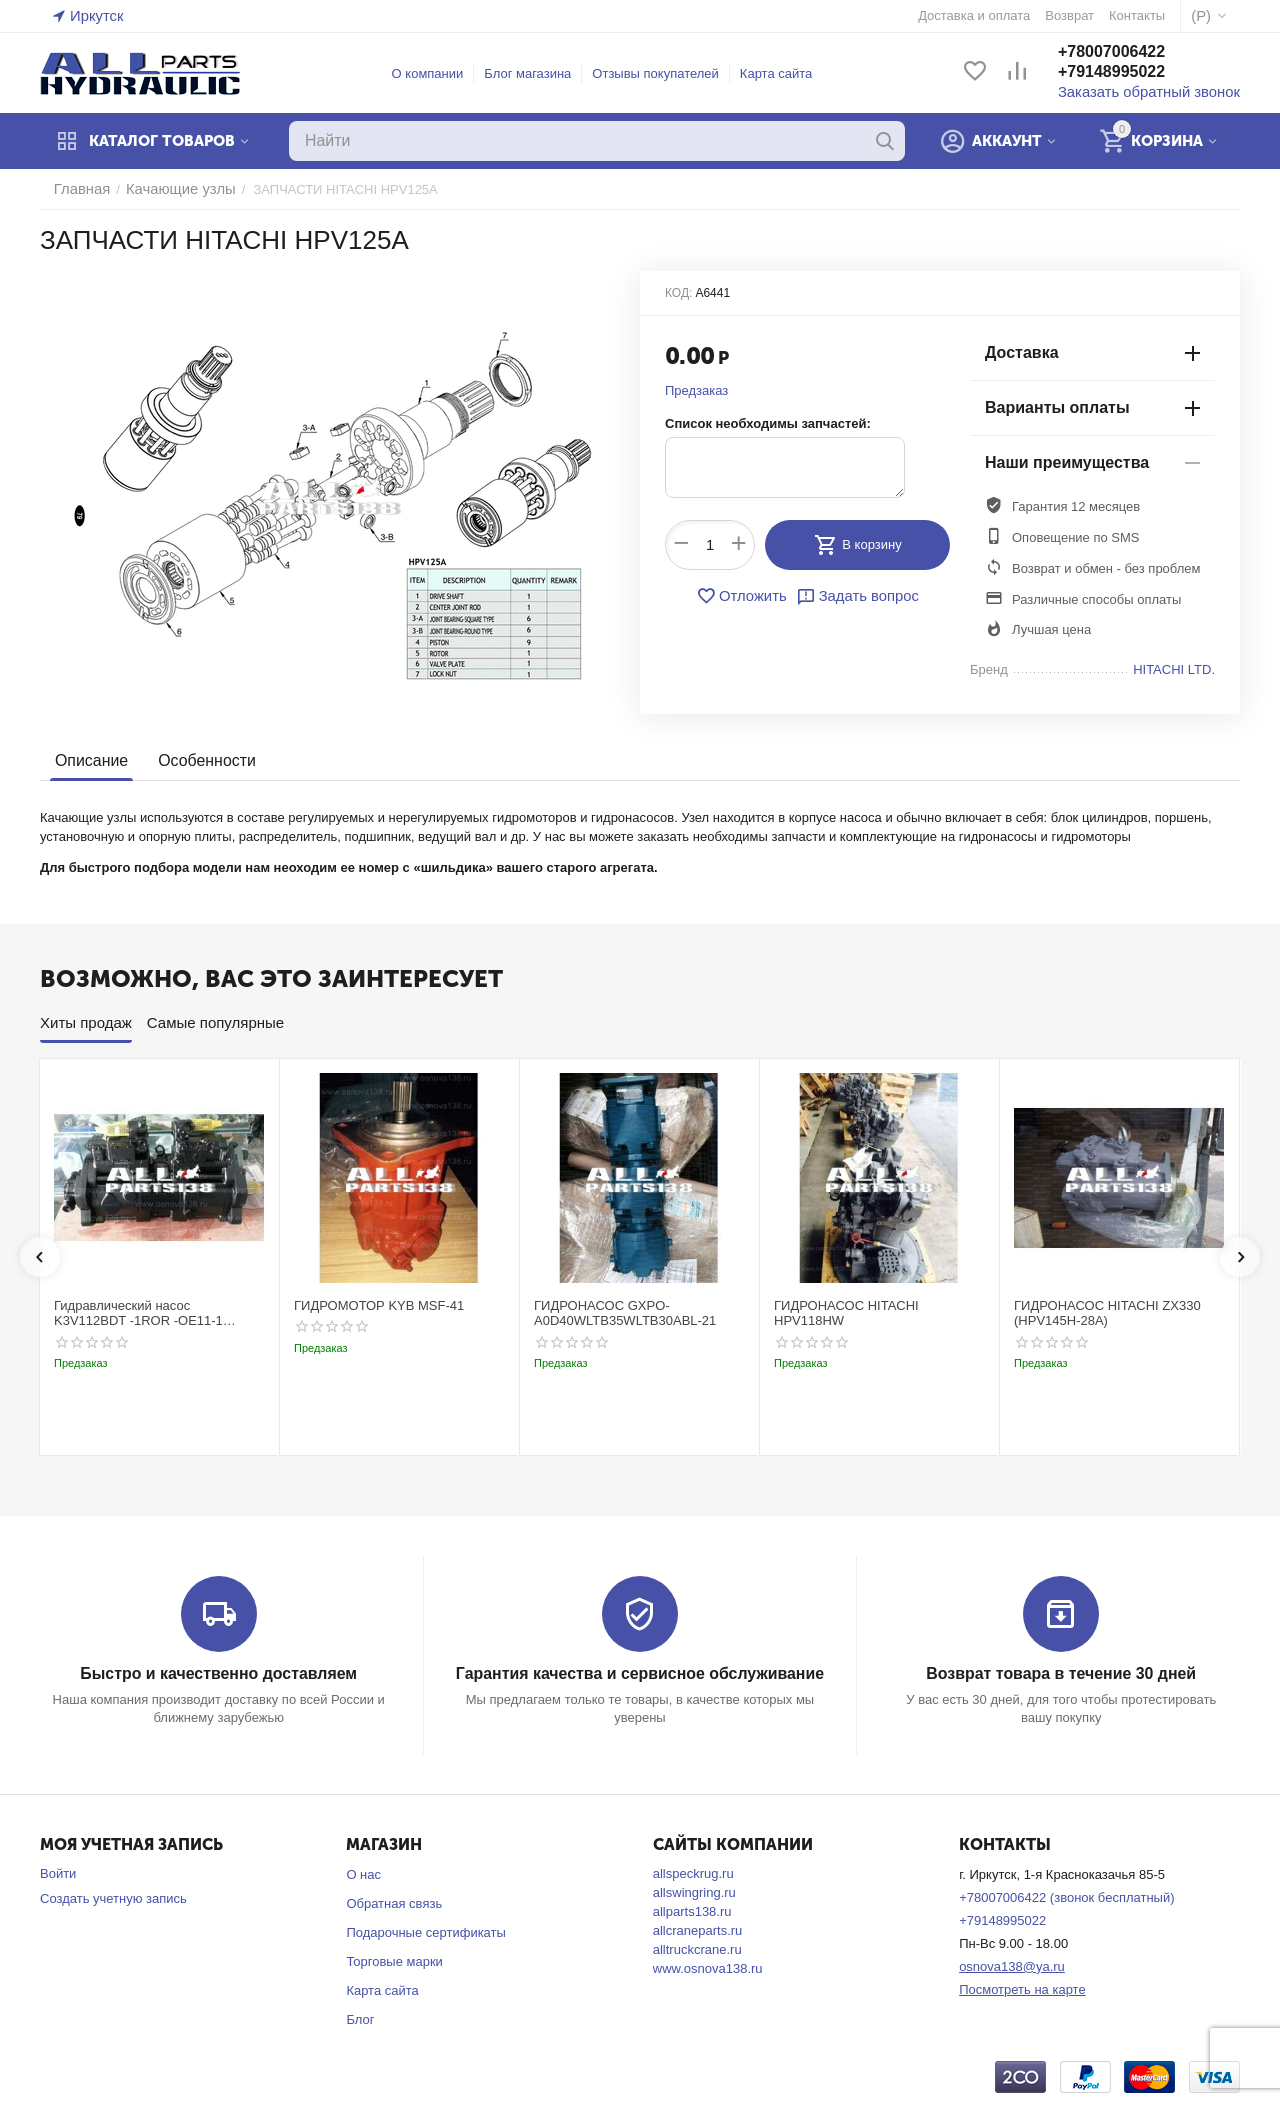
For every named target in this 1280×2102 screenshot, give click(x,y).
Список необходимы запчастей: (768, 423)
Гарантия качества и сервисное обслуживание (639, 1672)
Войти (58, 1872)
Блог (360, 2017)
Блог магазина (539, 73)
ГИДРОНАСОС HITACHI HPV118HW (846, 1313)
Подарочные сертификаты (425, 1931)
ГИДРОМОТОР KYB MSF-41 (379, 1305)
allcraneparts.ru (698, 1929)
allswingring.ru (694, 1891)
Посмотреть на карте (1022, 1987)
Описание (89, 760)
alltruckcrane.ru (697, 1948)
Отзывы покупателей (667, 73)
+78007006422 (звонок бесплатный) (1066, 1896)
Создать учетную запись (113, 1897)
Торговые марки (394, 1960)
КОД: (678, 293)
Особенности (200, 760)
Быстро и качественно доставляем (218, 1672)
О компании (439, 73)
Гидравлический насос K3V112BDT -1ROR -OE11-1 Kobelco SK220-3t (138, 1313)
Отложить (747, 595)
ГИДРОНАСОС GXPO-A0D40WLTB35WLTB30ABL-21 (625, 1313)
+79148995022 (1133, 73)
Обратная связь (394, 1902)
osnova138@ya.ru (1012, 1964)
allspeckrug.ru (693, 1872)
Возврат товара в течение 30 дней (1061, 1672)
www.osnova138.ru (708, 1967)
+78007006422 (1133, 53)
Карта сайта (787, 73)
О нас (363, 1873)
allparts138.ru (692, 1910)
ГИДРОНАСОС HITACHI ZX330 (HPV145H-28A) (1107, 1313)
